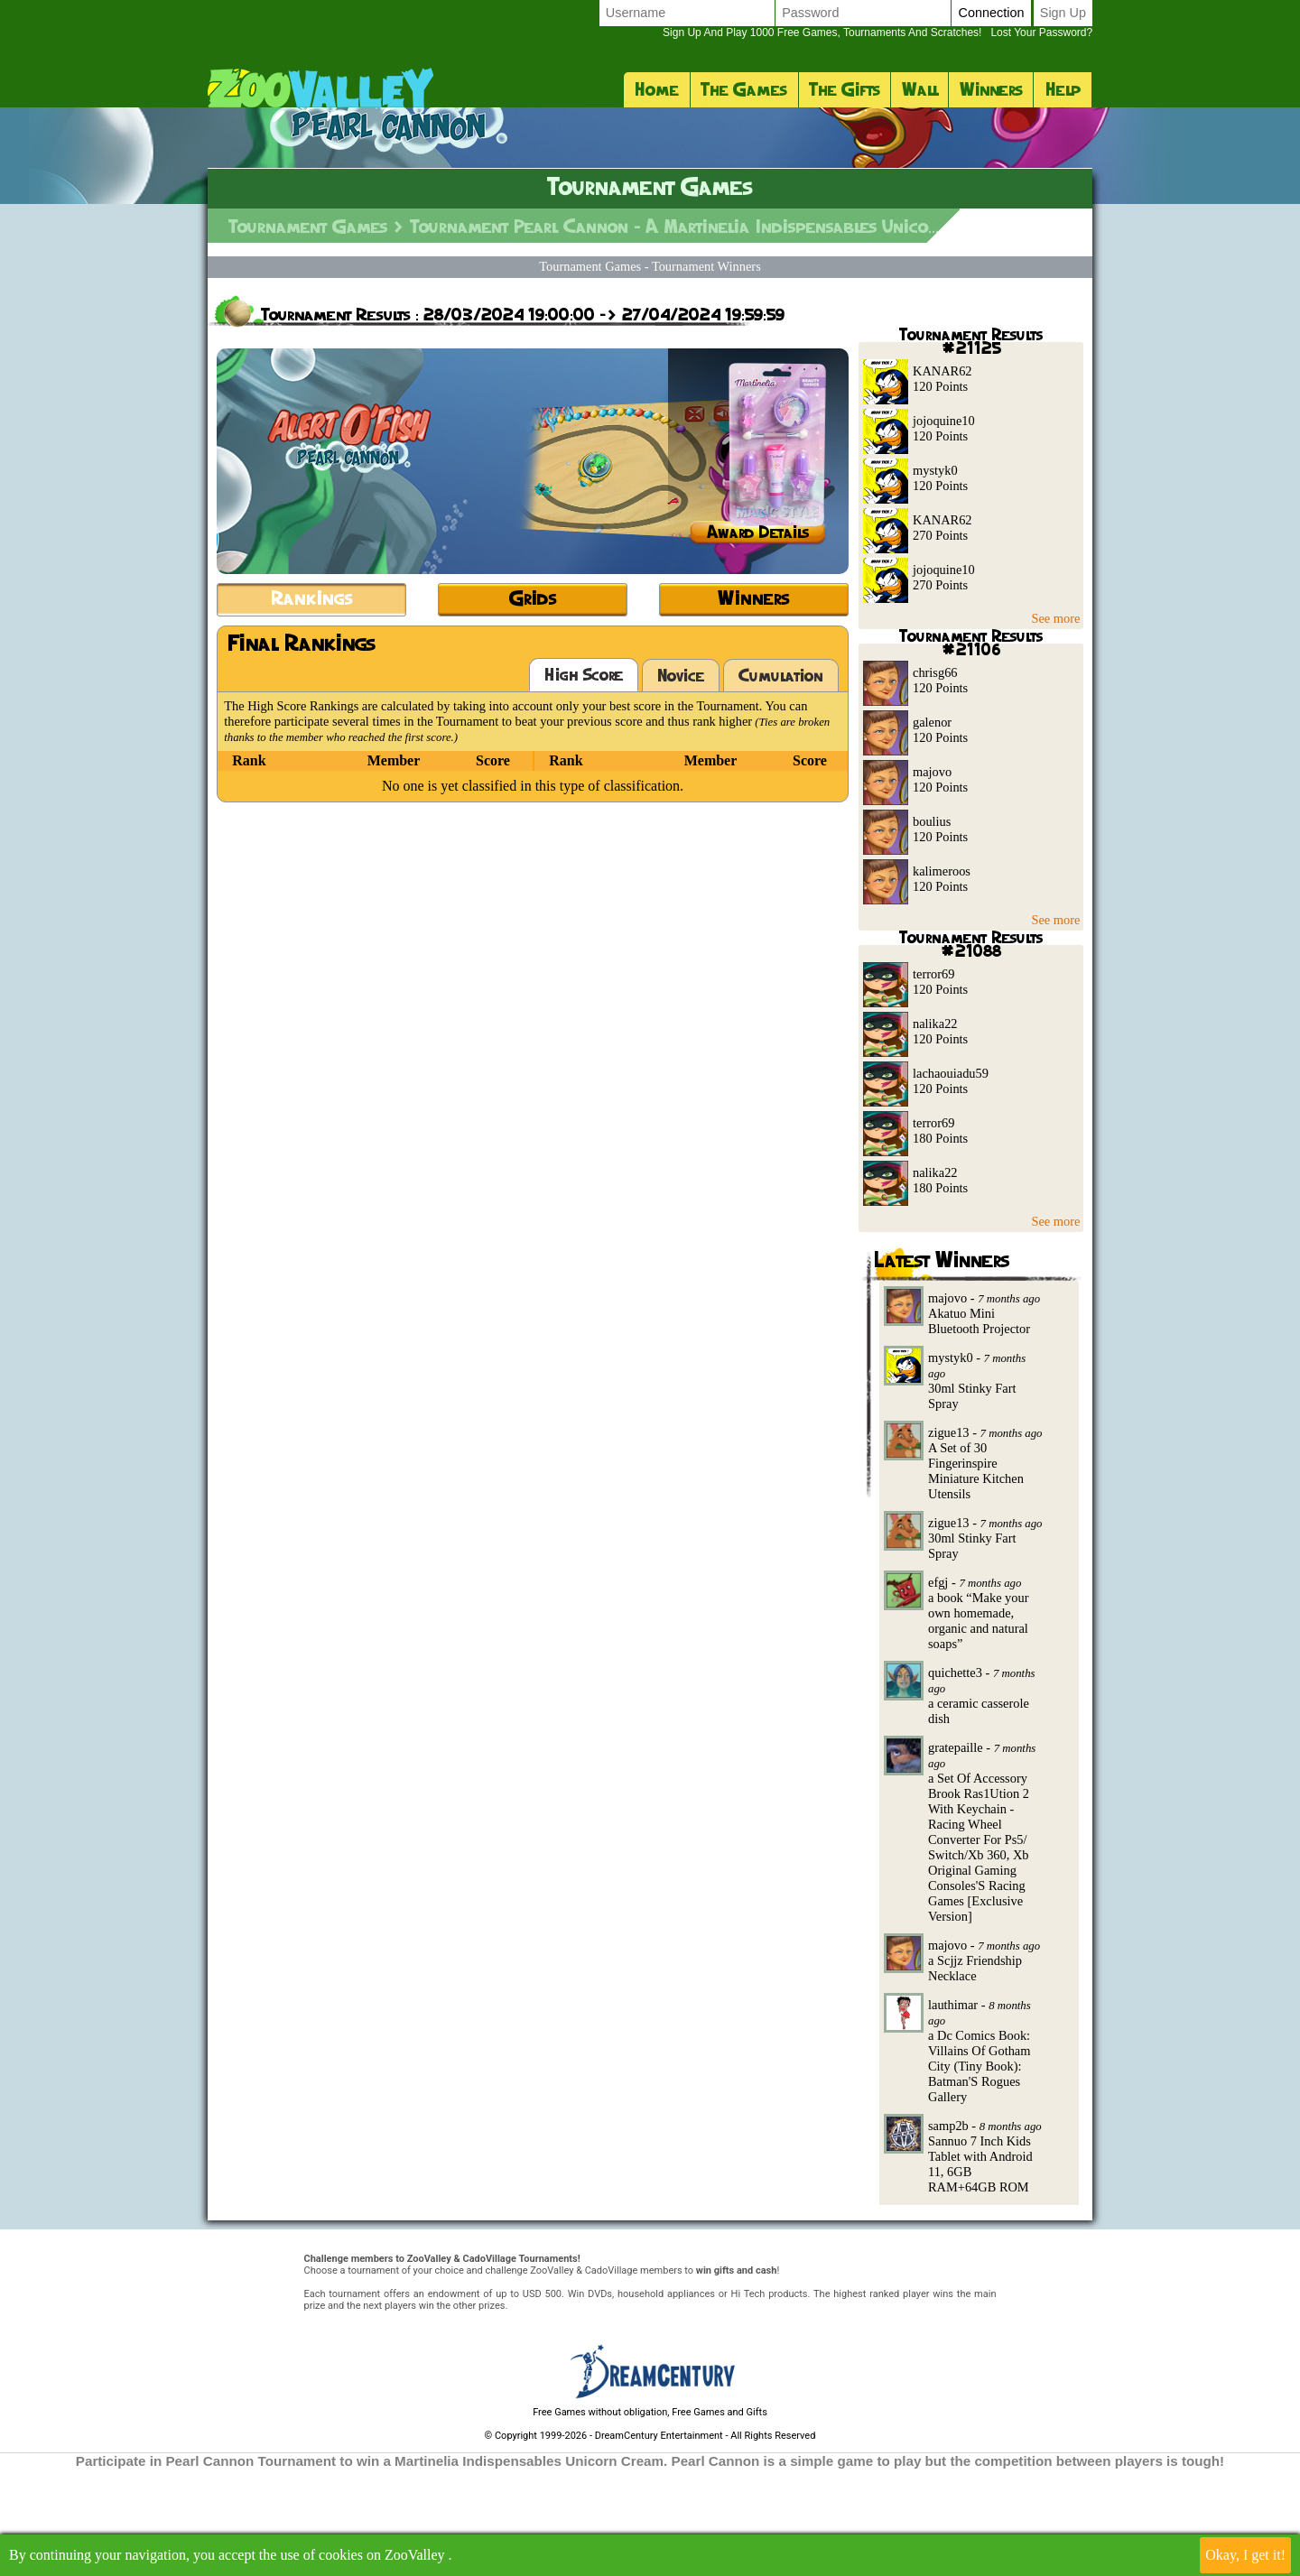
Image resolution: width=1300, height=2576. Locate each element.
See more (1055, 725)
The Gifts (844, 89)
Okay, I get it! (1245, 2554)
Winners (991, 89)
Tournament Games (307, 333)
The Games (744, 89)
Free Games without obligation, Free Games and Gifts (650, 2519)
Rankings (312, 704)
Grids (533, 704)
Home (656, 89)
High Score (583, 782)
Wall (920, 89)
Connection (991, 12)
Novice (680, 783)
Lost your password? (877, 32)
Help (1063, 89)
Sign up (1063, 12)
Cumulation (780, 783)
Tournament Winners (706, 373)
